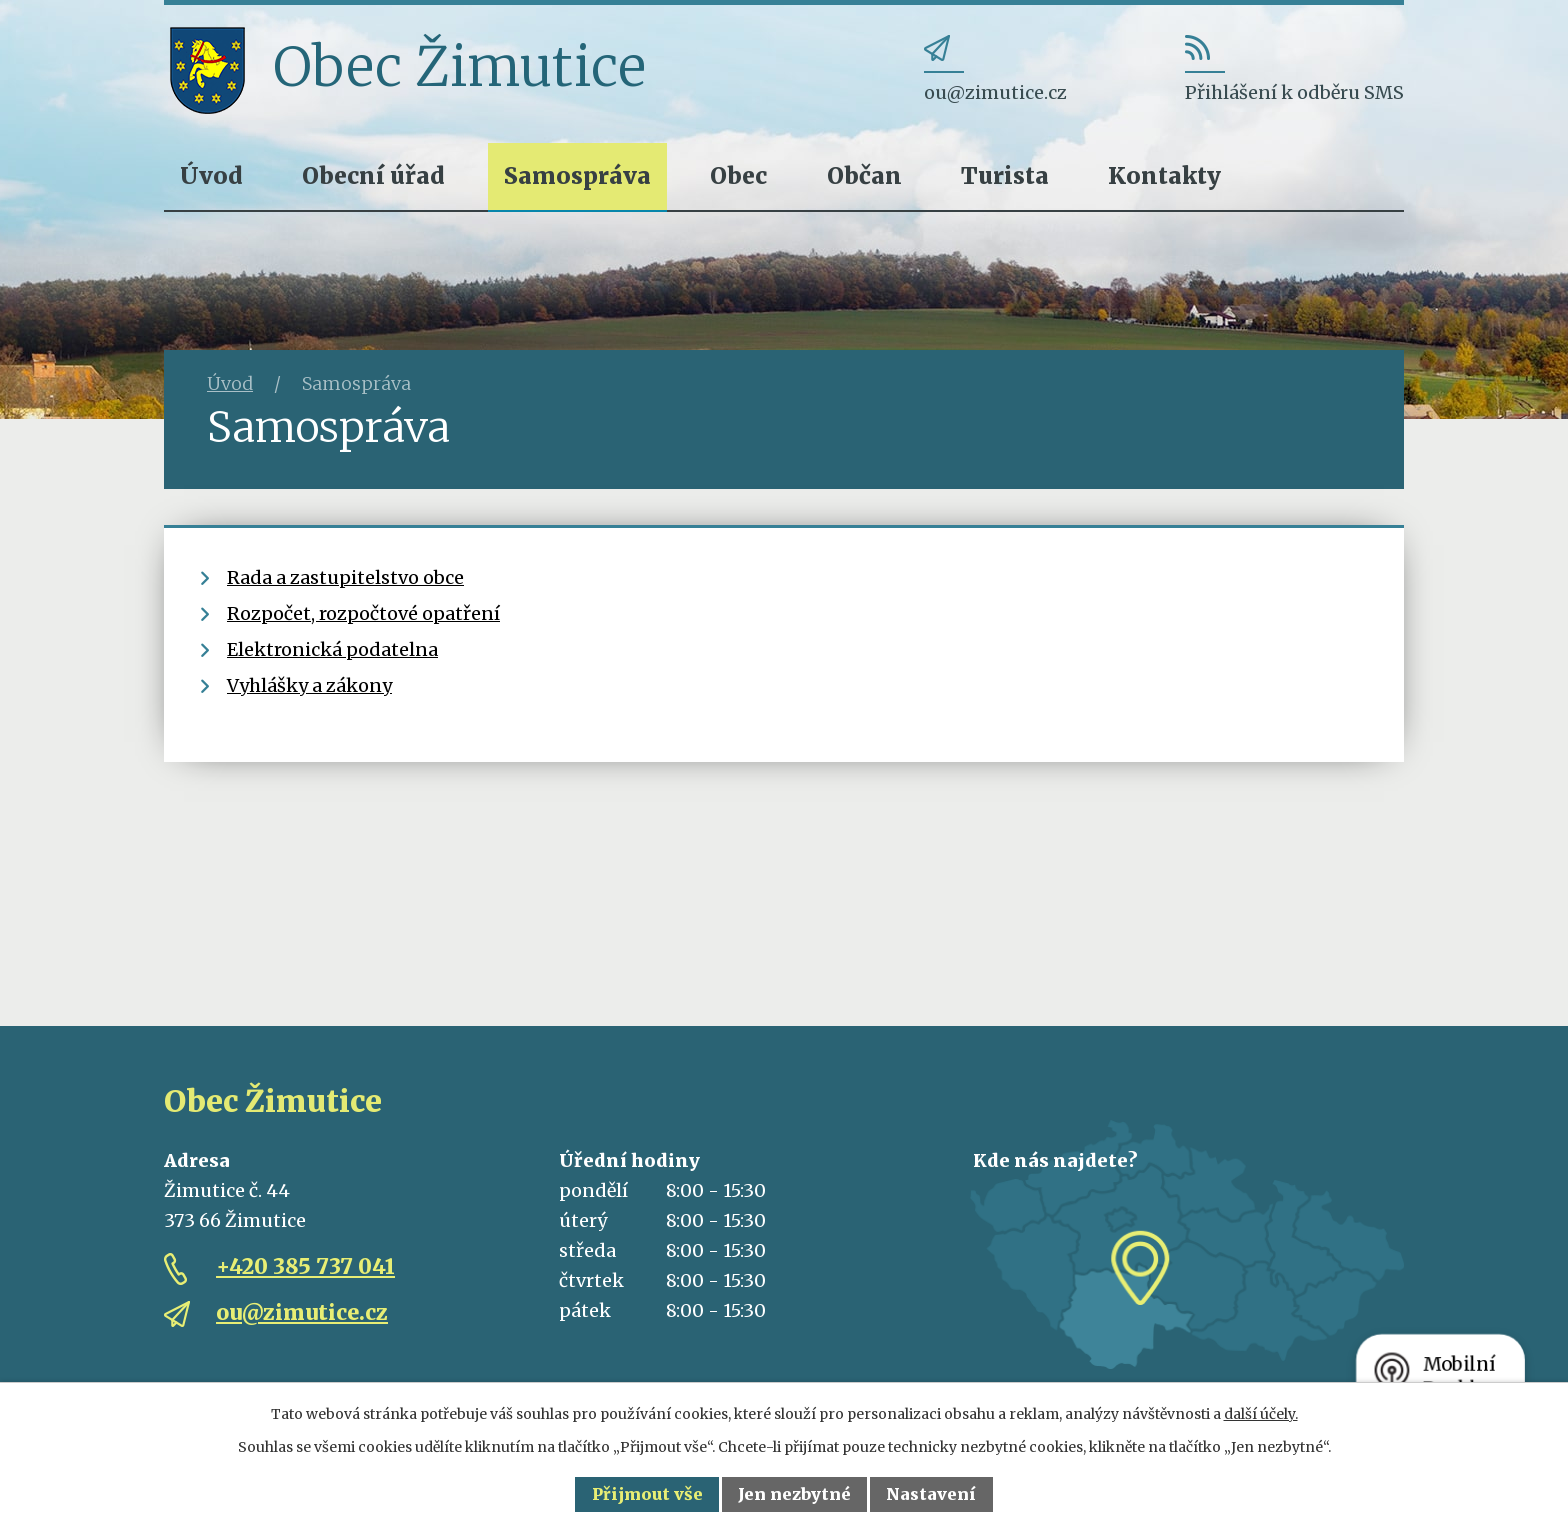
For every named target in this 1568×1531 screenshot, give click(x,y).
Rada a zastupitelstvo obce (345, 577)
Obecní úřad (373, 175)
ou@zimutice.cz (302, 1312)
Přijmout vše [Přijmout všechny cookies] (647, 1494)
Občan (864, 175)
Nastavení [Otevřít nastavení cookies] (931, 1494)
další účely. (1261, 1414)
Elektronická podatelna (332, 649)
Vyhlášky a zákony (309, 685)
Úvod (211, 175)
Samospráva (577, 175)
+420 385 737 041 (305, 1266)
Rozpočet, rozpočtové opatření (363, 613)
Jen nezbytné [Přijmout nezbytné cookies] (794, 1494)
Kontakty (1164, 175)
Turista (1005, 175)
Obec (738, 175)
